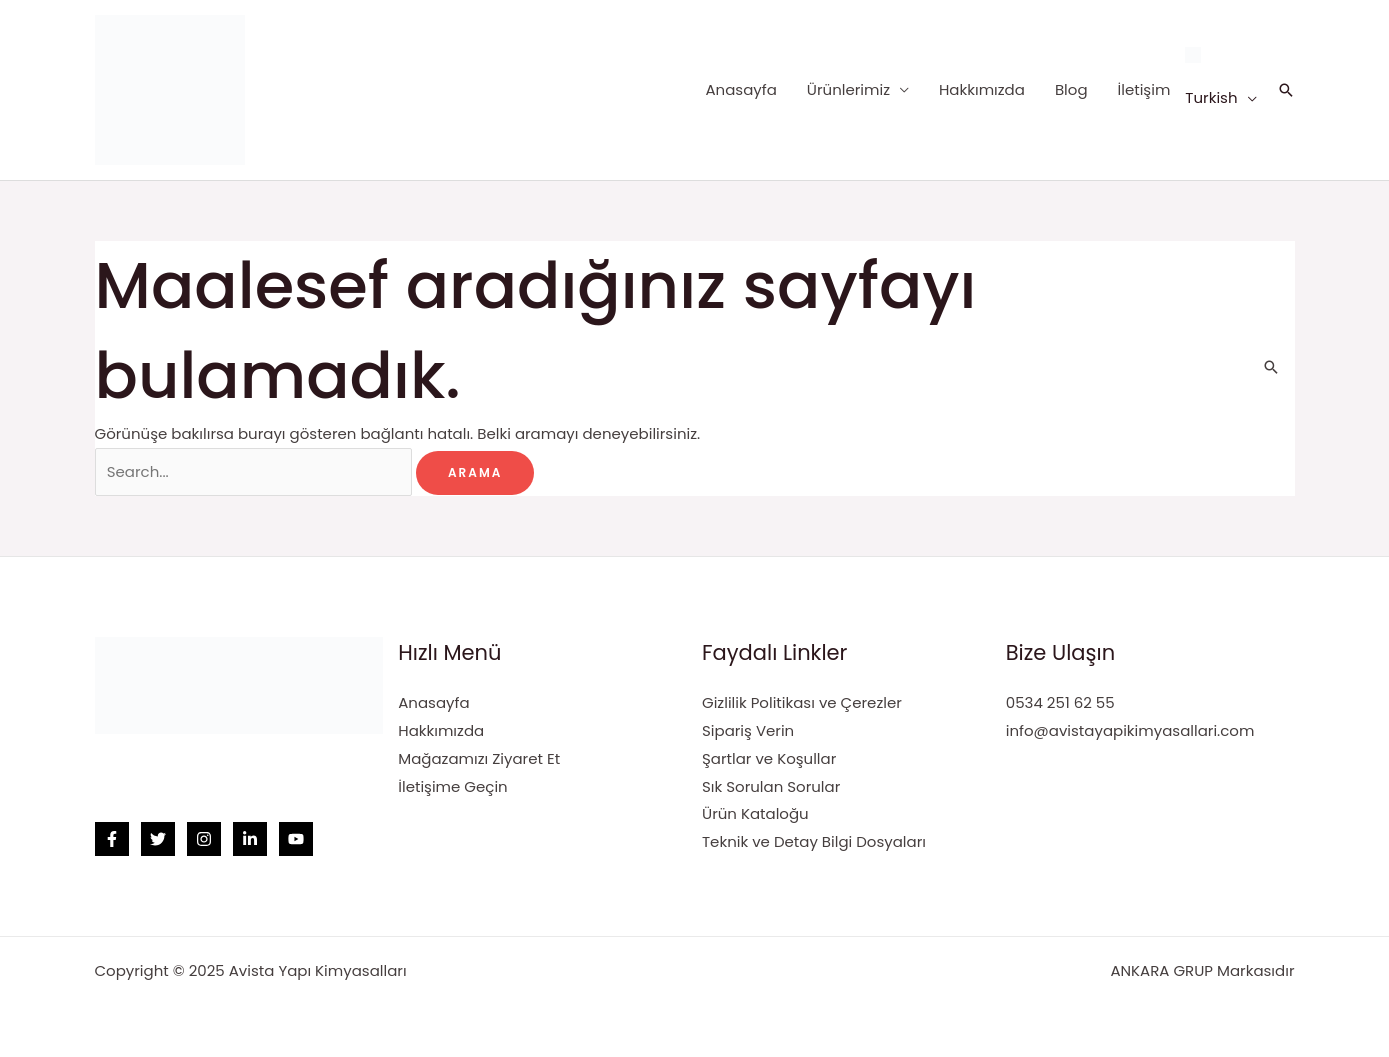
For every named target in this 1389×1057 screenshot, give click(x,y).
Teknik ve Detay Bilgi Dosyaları (814, 841)
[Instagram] (204, 839)
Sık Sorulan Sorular (771, 786)
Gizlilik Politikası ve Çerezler (802, 702)
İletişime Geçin (452, 786)
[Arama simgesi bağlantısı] (1286, 90)
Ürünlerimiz (848, 89)
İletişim (1144, 89)
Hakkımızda (982, 89)
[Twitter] (158, 839)
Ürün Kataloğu (755, 813)
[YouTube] (296, 839)
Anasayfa (740, 89)
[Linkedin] (250, 839)
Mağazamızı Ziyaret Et (479, 758)
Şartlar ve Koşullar (769, 758)
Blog (1071, 89)
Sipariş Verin (748, 730)
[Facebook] (112, 839)
